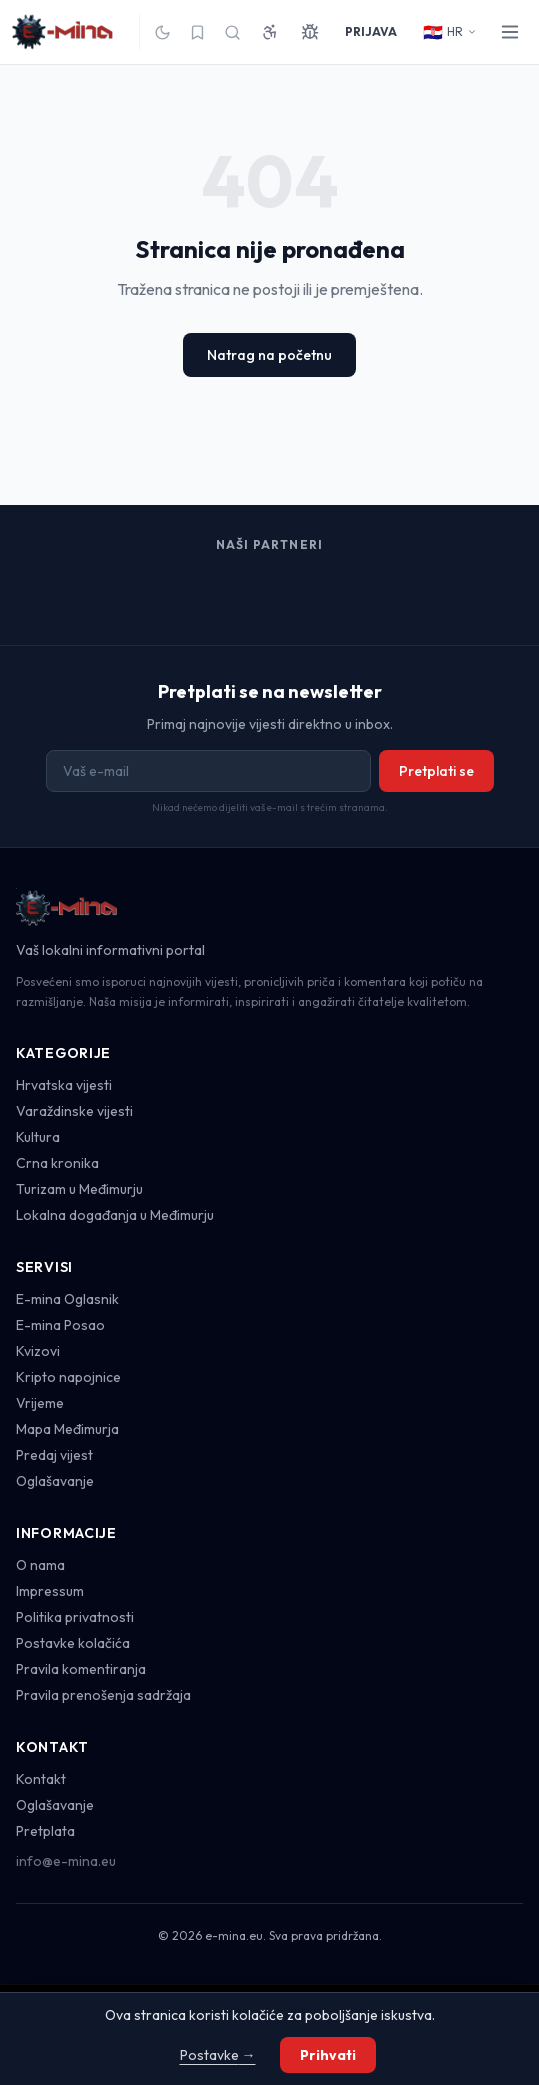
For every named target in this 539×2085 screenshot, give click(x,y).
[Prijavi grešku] (310, 32)
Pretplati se (436, 771)
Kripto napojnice (68, 1377)
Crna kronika (57, 1163)
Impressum (50, 1591)
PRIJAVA (371, 31)
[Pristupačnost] (270, 32)
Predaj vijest (54, 1455)
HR (450, 32)
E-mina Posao (60, 1325)
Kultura (38, 1137)
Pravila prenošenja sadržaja (103, 1695)
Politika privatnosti (75, 1617)
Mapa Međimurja (67, 1429)
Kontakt (41, 1779)
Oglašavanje (55, 1481)
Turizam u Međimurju (79, 1189)
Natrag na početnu (269, 355)
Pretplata (45, 1831)
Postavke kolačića (73, 1643)
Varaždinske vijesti (74, 1111)
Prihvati (328, 2055)
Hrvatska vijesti (64, 1085)
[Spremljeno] (197, 32)
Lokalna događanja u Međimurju (115, 1215)
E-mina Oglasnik (67, 1299)
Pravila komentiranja (81, 1669)
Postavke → (218, 2055)
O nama (40, 1565)
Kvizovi (38, 1351)
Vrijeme (40, 1403)
